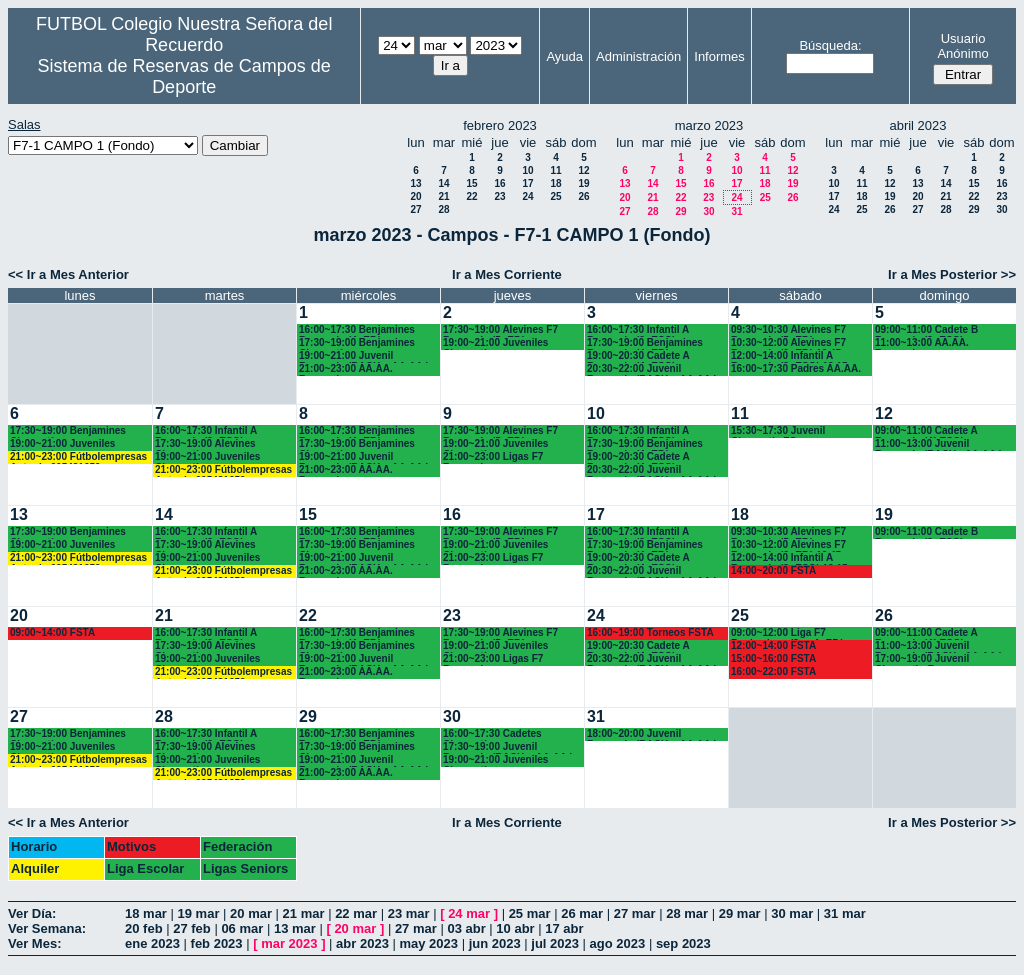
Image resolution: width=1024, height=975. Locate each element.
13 (415, 183)
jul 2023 (555, 943)
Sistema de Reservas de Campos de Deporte (184, 76)
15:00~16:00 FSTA (773, 658)
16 (499, 183)
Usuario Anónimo (962, 46)
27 (415, 209)
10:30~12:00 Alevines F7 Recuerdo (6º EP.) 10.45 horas (788, 343)
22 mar (356, 913)
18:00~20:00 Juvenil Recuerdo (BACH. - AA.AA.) (652, 734)
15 (471, 183)
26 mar (582, 913)
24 (527, 196)
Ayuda (564, 56)
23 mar (409, 913)
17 (527, 183)
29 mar (740, 913)
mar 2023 (289, 943)
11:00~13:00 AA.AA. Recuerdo (922, 343)
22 (471, 196)
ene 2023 (152, 943)
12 (583, 170)
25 (555, 196)
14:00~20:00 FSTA (773, 570)
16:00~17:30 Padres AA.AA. (796, 368)
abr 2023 (362, 943)
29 (680, 211)
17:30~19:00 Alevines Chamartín (205, 444)
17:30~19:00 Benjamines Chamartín (357, 343)
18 (555, 183)
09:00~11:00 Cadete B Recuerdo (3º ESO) (926, 330)
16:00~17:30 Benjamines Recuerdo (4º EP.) (357, 330)
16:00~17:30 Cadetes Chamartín (492, 734)
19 (583, 183)
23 (499, 196)
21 (443, 196)
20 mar (251, 913)
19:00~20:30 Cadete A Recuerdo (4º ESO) (638, 356)
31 (736, 211)
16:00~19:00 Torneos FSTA (650, 632)
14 (443, 183)
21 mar (304, 913)
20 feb (144, 928)
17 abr (564, 928)
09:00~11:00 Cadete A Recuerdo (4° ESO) (926, 431)
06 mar (242, 928)
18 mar (146, 913)
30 (708, 211)
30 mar (792, 913)
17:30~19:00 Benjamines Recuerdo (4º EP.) (645, 343)
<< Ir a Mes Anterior (68, 274)
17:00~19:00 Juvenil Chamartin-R (922, 659)
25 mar (530, 913)
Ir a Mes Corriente (507, 274)
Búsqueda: (830, 45)
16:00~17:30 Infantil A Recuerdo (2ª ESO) (206, 431)
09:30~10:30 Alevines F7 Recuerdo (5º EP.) (788, 330)
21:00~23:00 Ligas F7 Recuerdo (493, 457)
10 (527, 170)
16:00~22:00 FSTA (773, 671)
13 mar (295, 928)
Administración (638, 56)
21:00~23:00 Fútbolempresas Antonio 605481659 (78, 457)
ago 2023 (618, 943)
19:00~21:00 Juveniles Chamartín (495, 343)
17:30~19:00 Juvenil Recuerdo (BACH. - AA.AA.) (508, 747)
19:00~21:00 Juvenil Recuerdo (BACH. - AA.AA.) (364, 356)
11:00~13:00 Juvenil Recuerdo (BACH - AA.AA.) (938, 444)
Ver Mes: (34, 943)
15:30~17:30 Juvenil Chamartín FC (778, 431)
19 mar (199, 913)
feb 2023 (217, 943)
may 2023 (428, 943)
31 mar (845, 913)
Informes (719, 56)
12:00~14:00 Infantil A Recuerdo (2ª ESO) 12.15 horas (789, 356)
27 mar (635, 913)
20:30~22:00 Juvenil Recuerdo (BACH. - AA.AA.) (652, 369)
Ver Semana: (47, 928)
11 (555, 170)
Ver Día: (32, 913)
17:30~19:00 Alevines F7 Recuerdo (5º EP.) (500, 330)
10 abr (515, 928)
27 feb (192, 928)
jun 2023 (495, 943)
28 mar (687, 913)
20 (415, 196)
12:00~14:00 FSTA (773, 645)
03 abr (466, 928)
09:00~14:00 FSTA (52, 632)
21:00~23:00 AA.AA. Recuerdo (346, 369)
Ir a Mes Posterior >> (952, 274)
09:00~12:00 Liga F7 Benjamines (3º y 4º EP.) (787, 633)
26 (583, 196)
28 (443, 209)
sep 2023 (683, 943)
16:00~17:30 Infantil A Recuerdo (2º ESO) (638, 330)
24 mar (469, 913)
